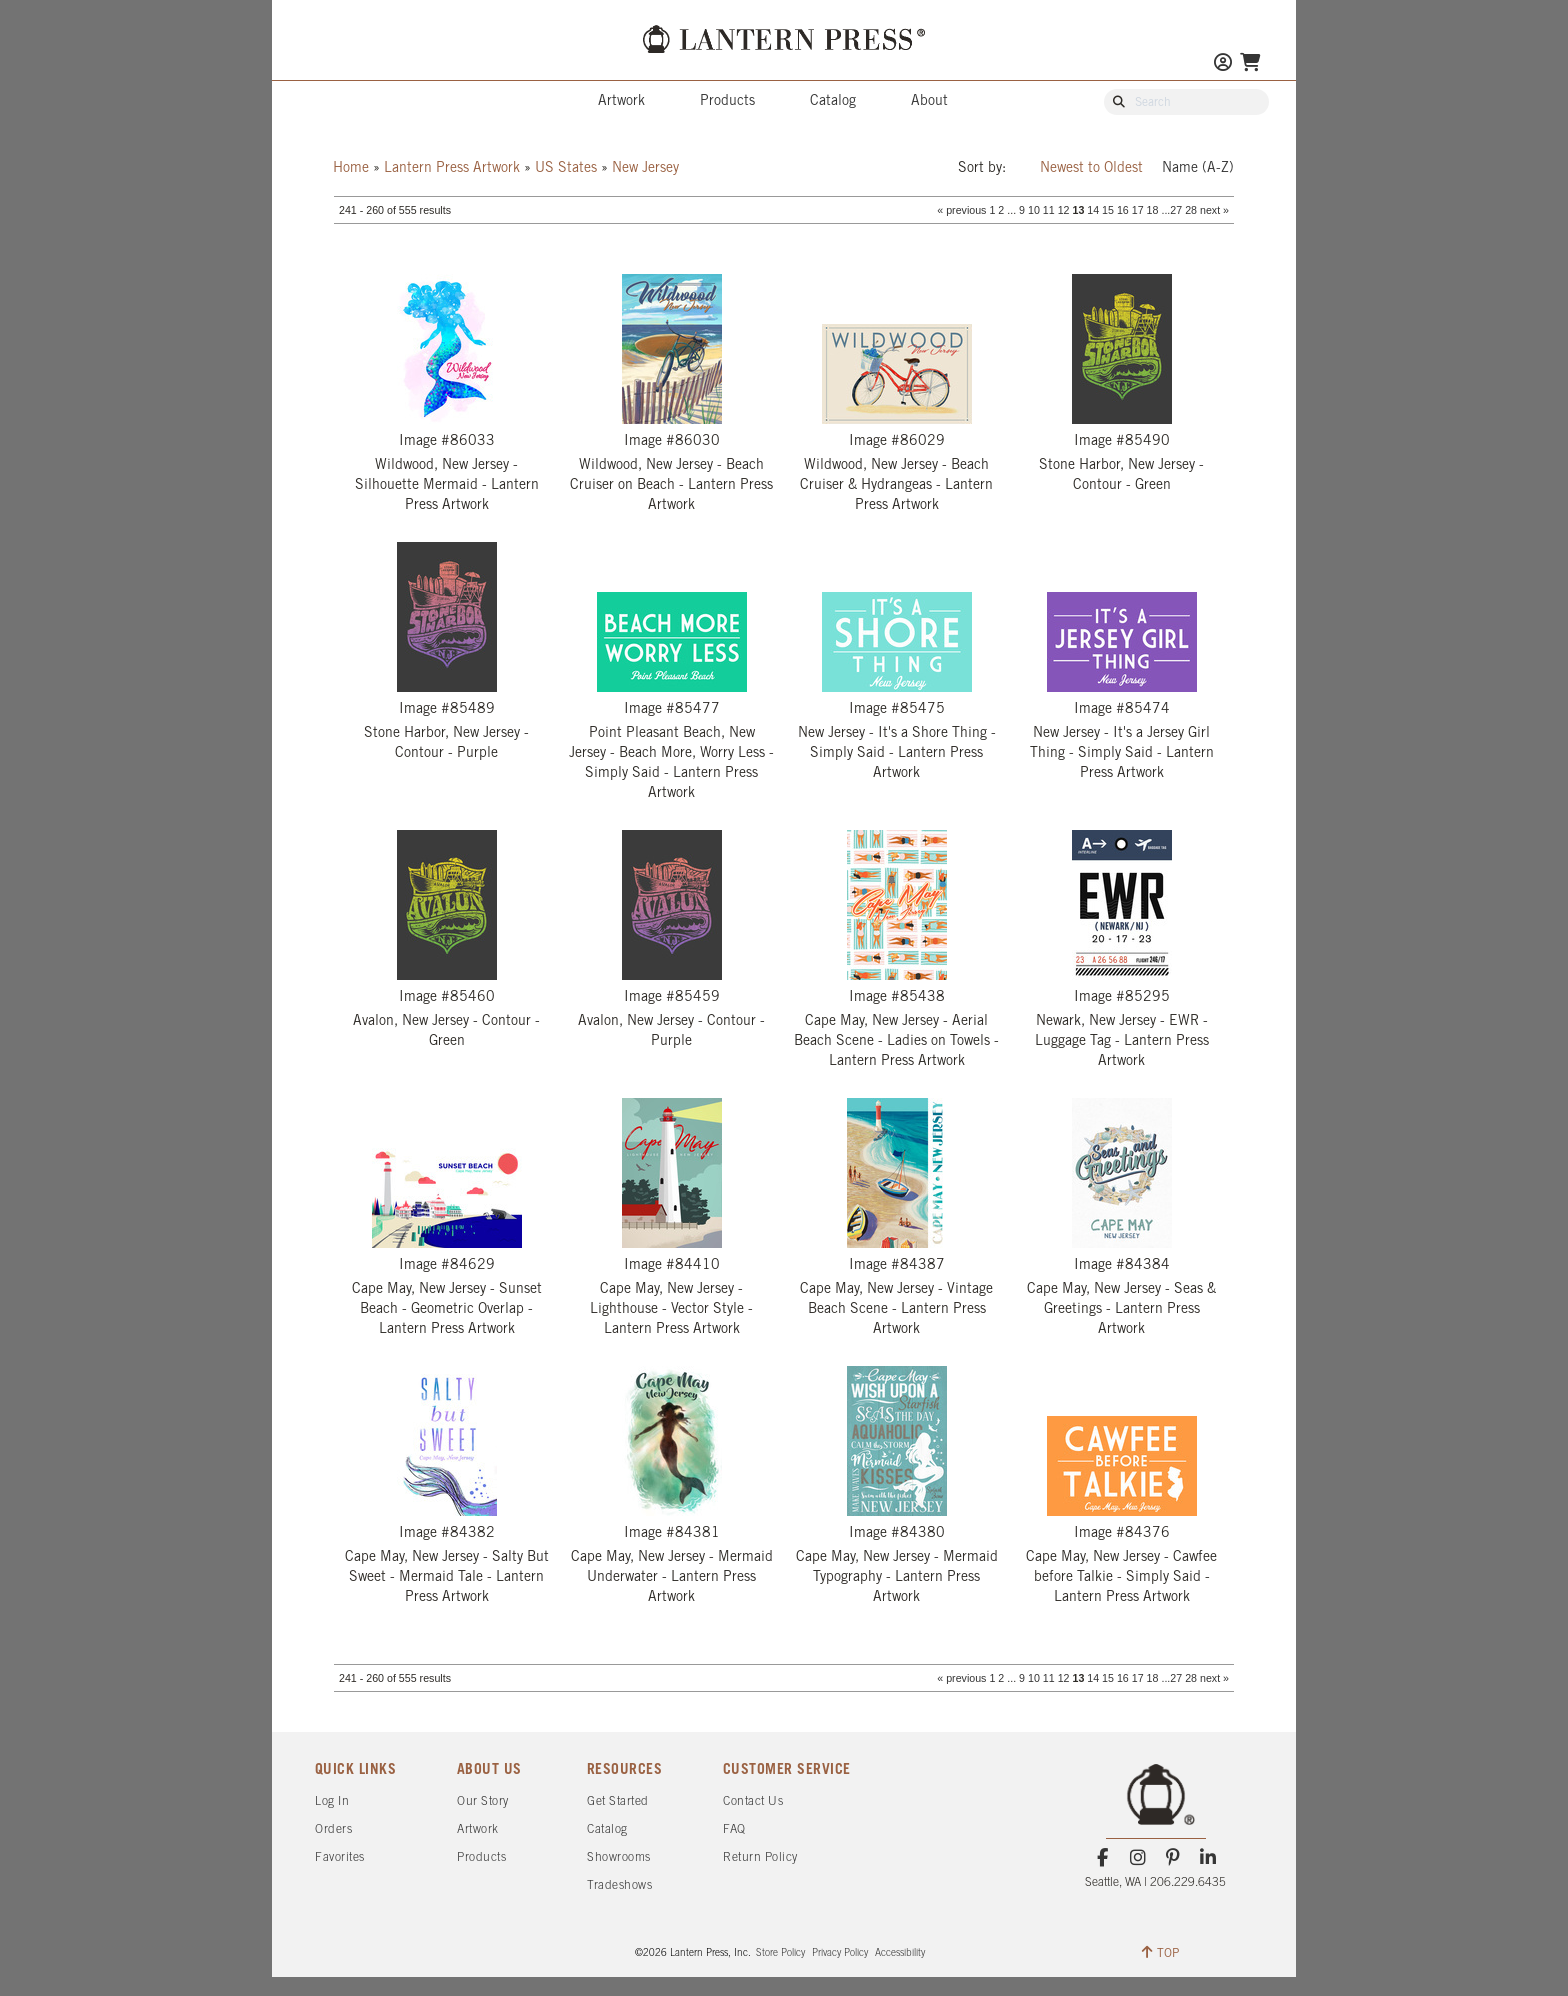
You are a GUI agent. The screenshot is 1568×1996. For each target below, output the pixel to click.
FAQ (734, 1829)
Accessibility (900, 1953)
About (929, 101)
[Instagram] (1137, 1858)
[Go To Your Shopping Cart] (1250, 64)
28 (1191, 210)
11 (1049, 210)
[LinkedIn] (1208, 1858)
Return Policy (760, 1857)
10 (1034, 210)
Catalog (833, 101)
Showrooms (619, 1857)
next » (1214, 210)
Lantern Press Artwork (452, 168)
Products (727, 101)
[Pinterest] (1173, 1858)
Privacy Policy (840, 1953)
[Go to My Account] (1223, 64)
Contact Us (753, 1801)
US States (566, 168)
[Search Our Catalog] (1196, 103)
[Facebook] (1102, 1858)
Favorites (340, 1857)
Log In (332, 1801)
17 (1138, 210)
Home (351, 168)
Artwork (621, 101)
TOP (1160, 1952)
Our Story (483, 1801)
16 (1123, 210)
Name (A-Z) (1198, 168)
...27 (1171, 210)
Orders (333, 1829)
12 (1064, 210)
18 (1153, 210)
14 (1093, 210)
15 (1108, 210)
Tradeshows (619, 1885)
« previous (961, 210)
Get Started (618, 1801)
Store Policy (780, 1953)
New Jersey (645, 168)
